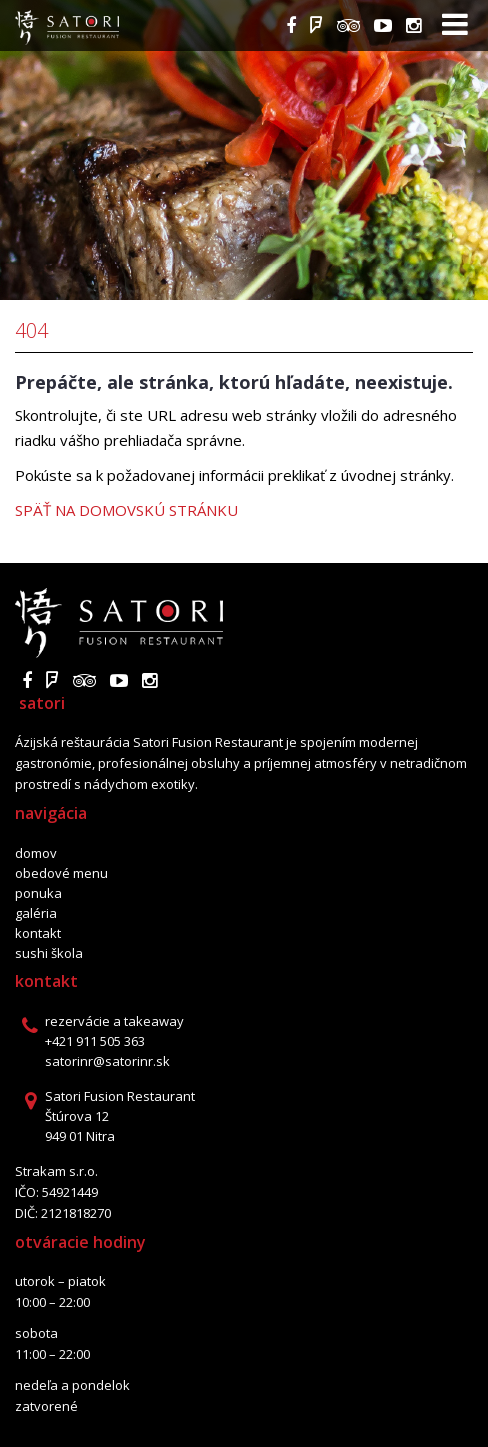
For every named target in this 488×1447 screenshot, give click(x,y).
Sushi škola (49, 953)
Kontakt (38, 933)
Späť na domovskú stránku (126, 510)
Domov (36, 853)
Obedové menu (61, 873)
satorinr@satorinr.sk (107, 1061)
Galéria (36, 913)
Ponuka (38, 893)
